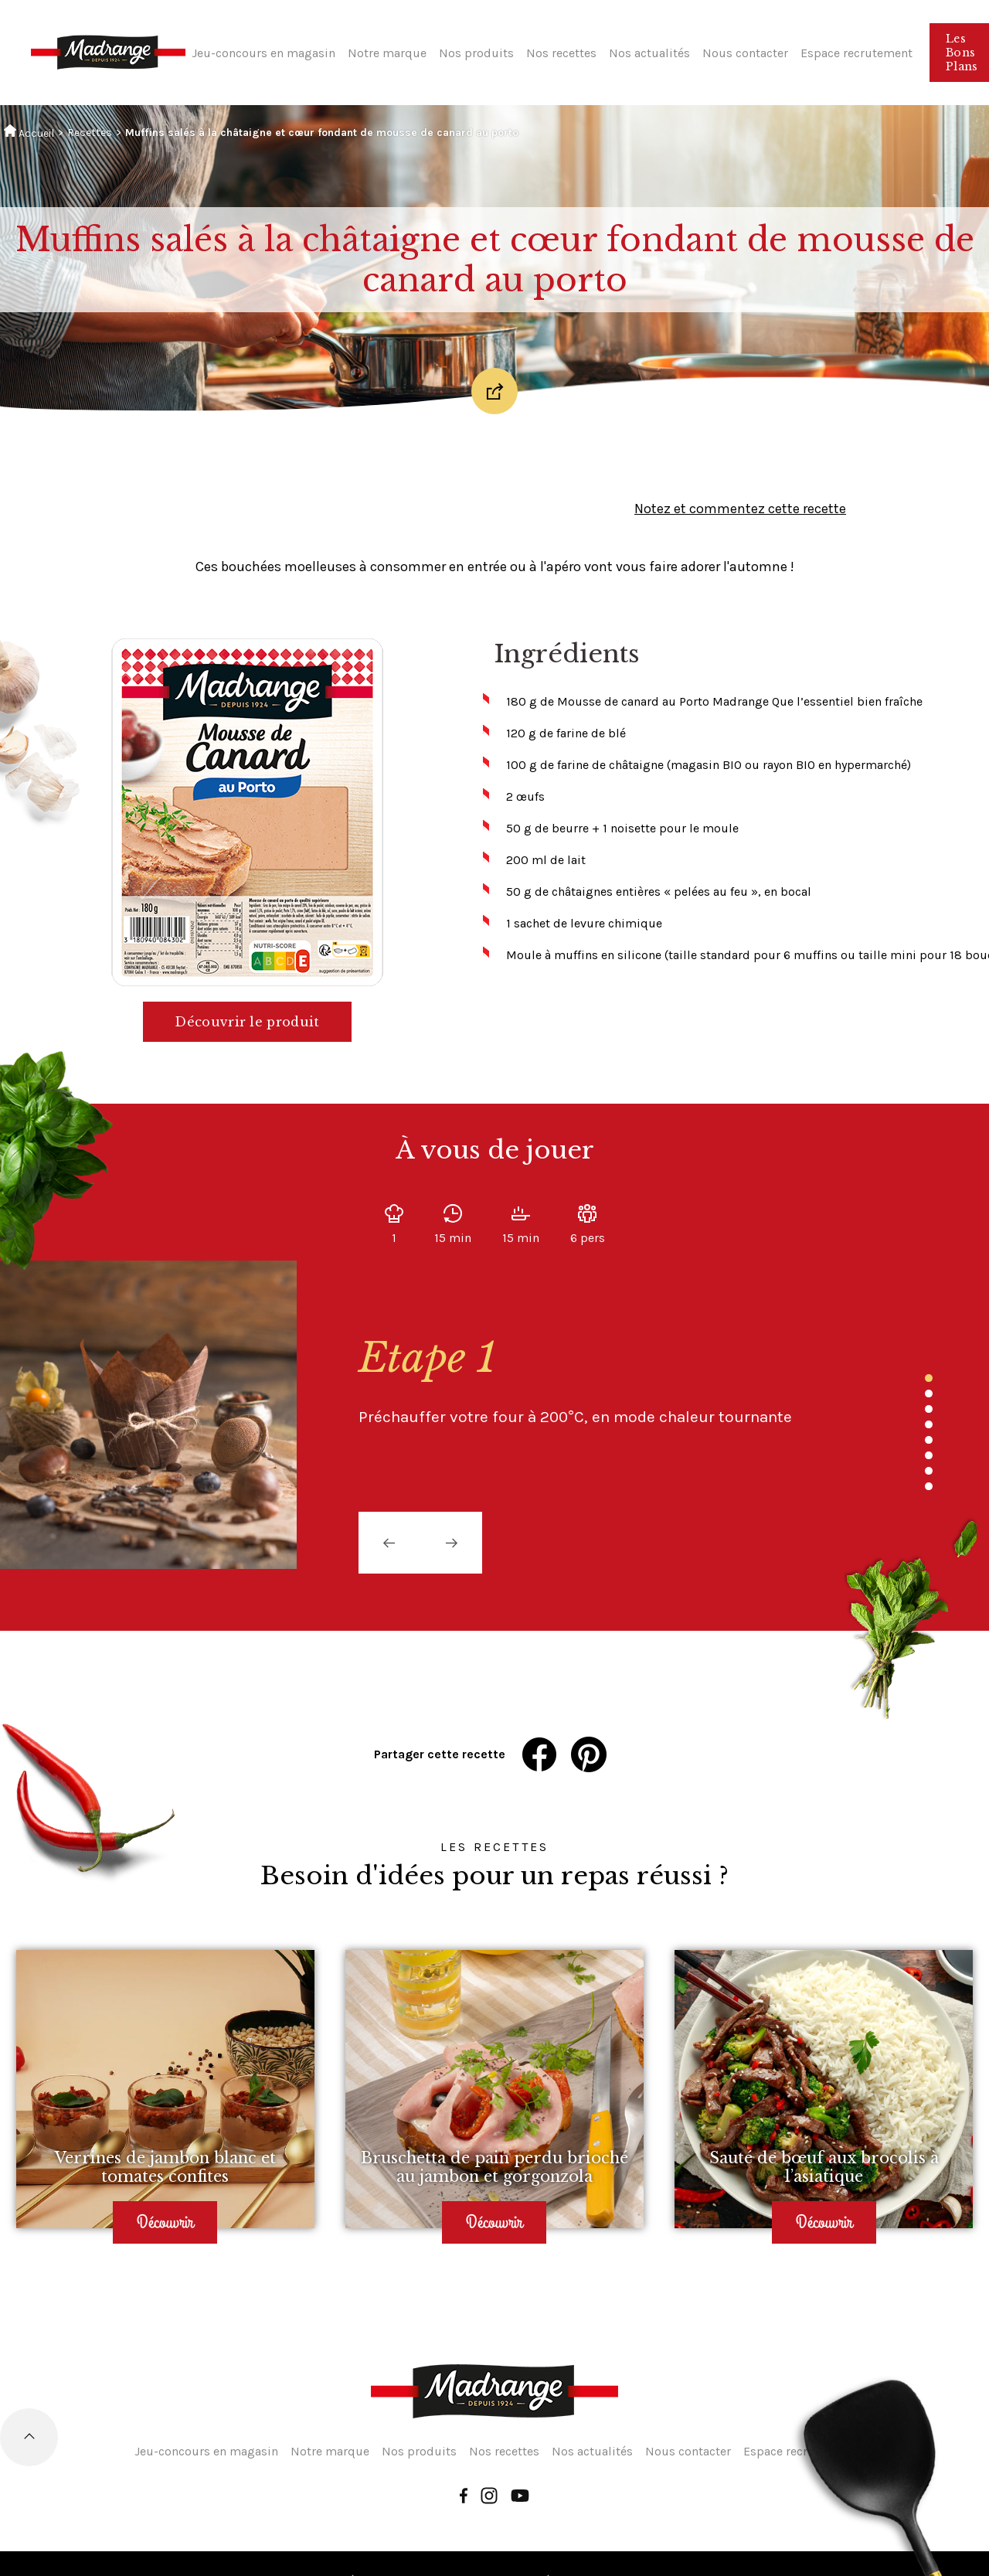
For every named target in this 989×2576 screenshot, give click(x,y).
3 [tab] (929, 1409)
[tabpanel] (593, 1380)
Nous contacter (745, 53)
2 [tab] (929, 1393)
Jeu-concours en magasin (263, 53)
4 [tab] (929, 1424)
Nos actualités (649, 53)
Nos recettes (561, 53)
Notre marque (387, 53)
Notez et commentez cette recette (740, 508)
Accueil (29, 132)
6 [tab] (929, 1455)
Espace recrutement (856, 53)
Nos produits (476, 53)
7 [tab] (929, 1471)
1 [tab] (929, 1378)
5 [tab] (929, 1440)
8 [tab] (929, 1486)
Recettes (89, 132)
